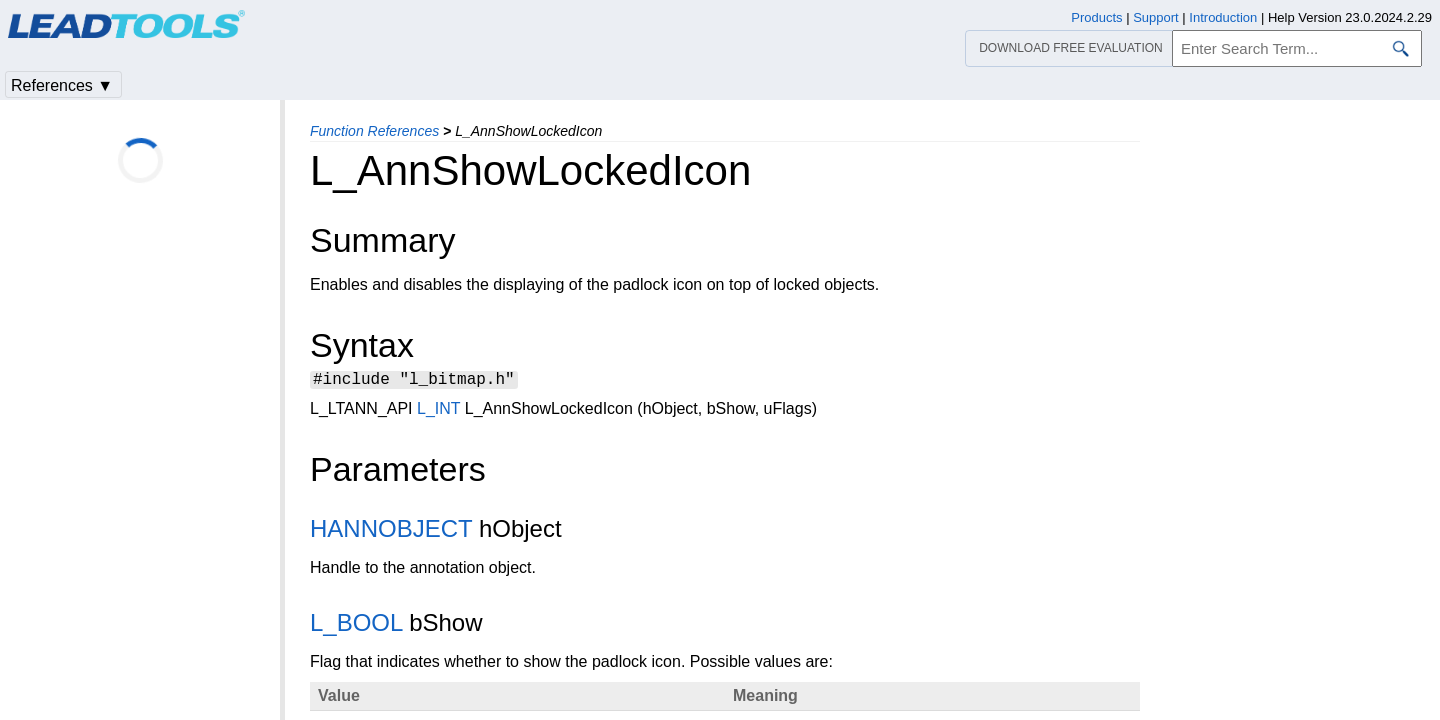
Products (1096, 17)
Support (1156, 17)
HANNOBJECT (391, 531)
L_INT (438, 411)
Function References (374, 131)
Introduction (1223, 17)
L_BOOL (356, 625)
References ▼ (62, 85)
